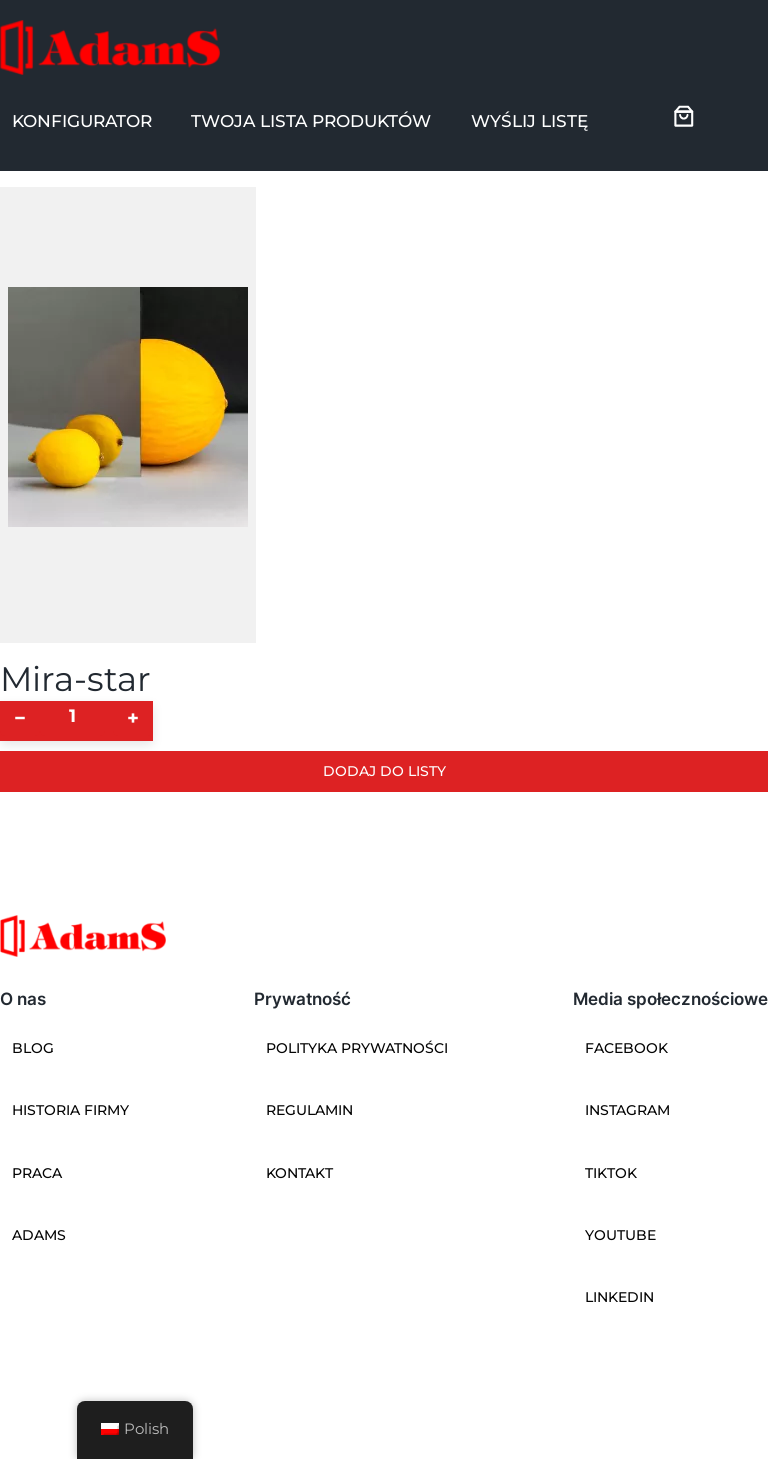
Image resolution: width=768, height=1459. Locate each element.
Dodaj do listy (384, 771)
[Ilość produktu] (72, 716)
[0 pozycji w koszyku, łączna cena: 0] (684, 116)
